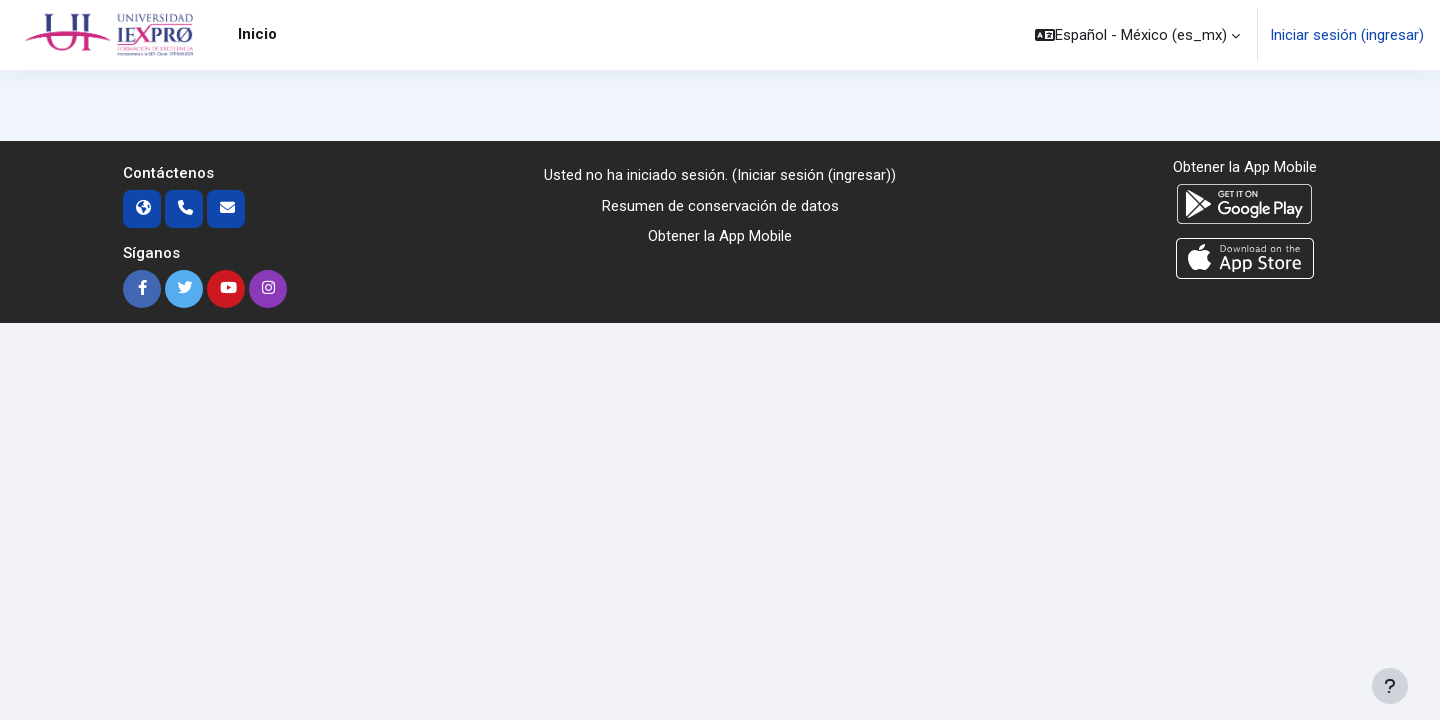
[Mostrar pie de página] (1390, 686)
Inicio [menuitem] (257, 34)
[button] (1137, 35)
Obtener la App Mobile (720, 237)
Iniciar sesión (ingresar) (1347, 35)
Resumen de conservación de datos (720, 206)
